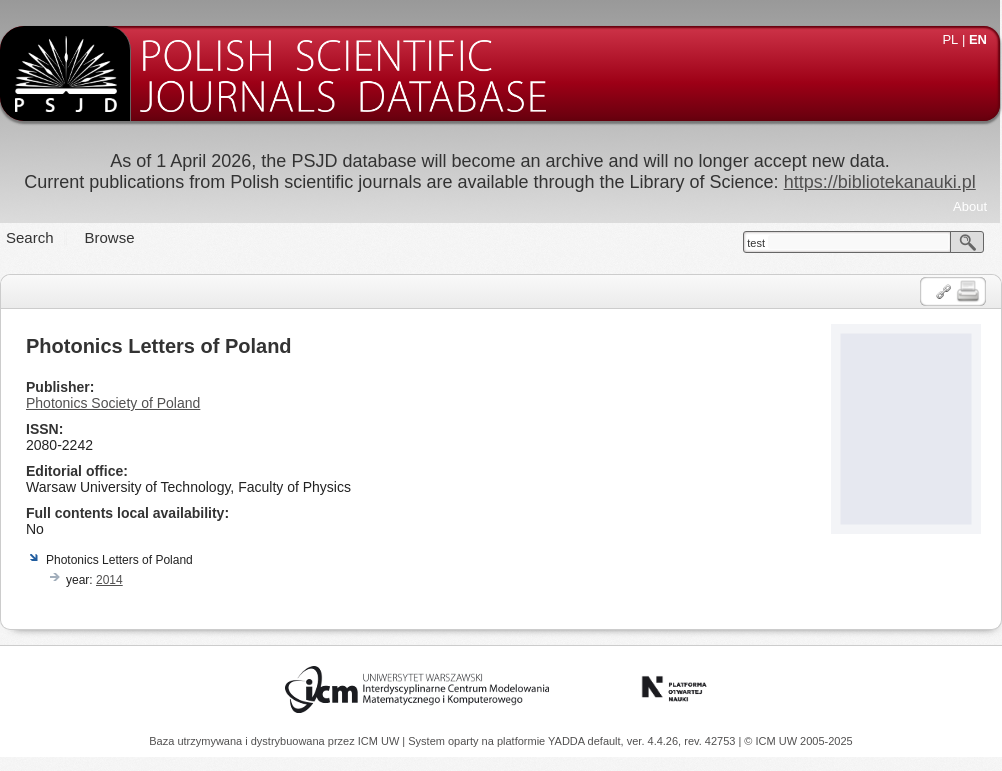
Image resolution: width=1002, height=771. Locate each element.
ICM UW (380, 741)
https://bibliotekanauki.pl (880, 182)
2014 (109, 580)
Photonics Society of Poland (113, 403)
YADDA (568, 741)
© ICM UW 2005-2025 (798, 741)
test (756, 243)
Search (30, 237)
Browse (110, 237)
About (970, 206)
